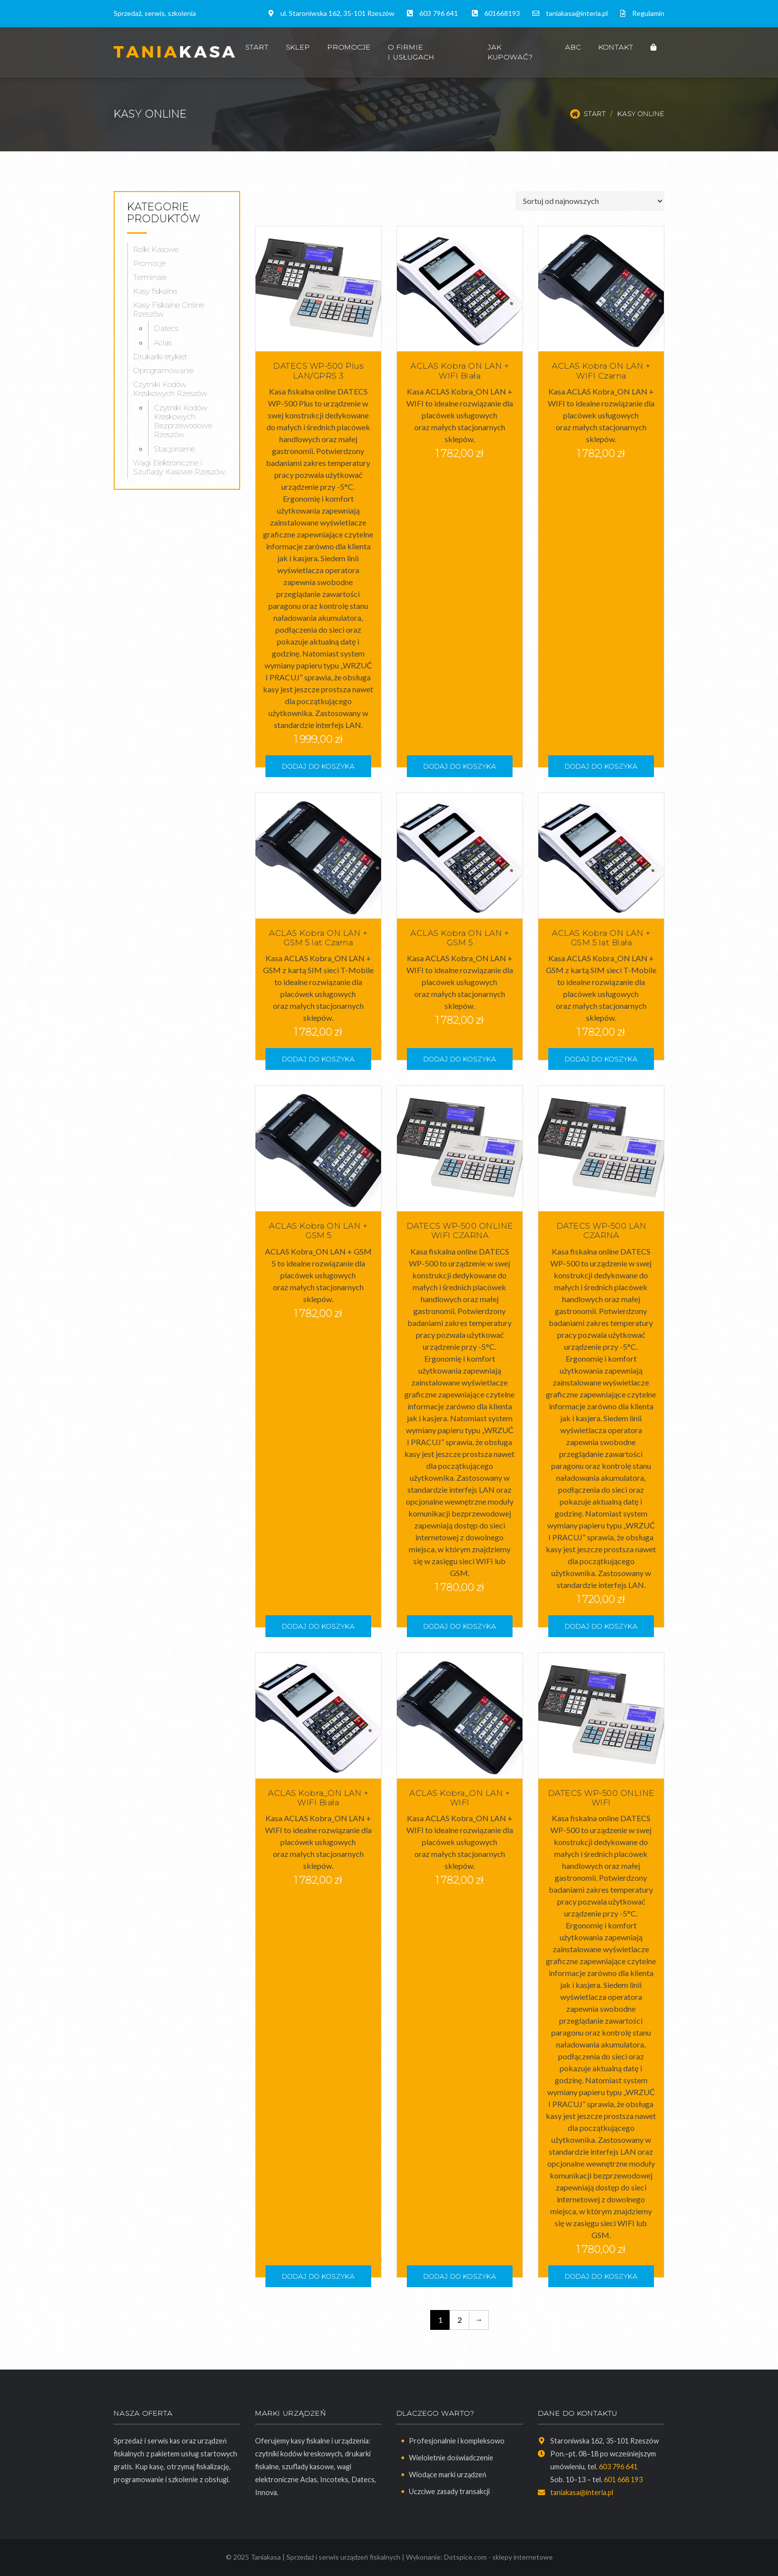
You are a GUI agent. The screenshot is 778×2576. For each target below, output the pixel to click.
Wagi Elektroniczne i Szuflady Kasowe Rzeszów (179, 467)
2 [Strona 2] (459, 2319)
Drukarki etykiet (160, 356)
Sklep (298, 47)
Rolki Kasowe (156, 249)
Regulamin (647, 13)
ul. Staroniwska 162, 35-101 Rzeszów (337, 13)
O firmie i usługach (411, 52)
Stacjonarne (174, 449)
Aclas (163, 342)
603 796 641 (438, 13)
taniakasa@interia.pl (577, 13)
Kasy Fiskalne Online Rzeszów (168, 309)
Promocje (349, 47)
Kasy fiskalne (155, 291)
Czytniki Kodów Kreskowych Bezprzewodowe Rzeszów (183, 421)
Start (256, 47)
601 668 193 (623, 2479)
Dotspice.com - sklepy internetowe (498, 2557)
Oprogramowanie (163, 370)
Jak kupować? (510, 52)
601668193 (502, 13)
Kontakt (615, 47)
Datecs (166, 328)
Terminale (150, 277)
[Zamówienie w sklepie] (590, 201)
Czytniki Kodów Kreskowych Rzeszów (170, 389)
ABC (573, 47)
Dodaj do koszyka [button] (318, 766)
